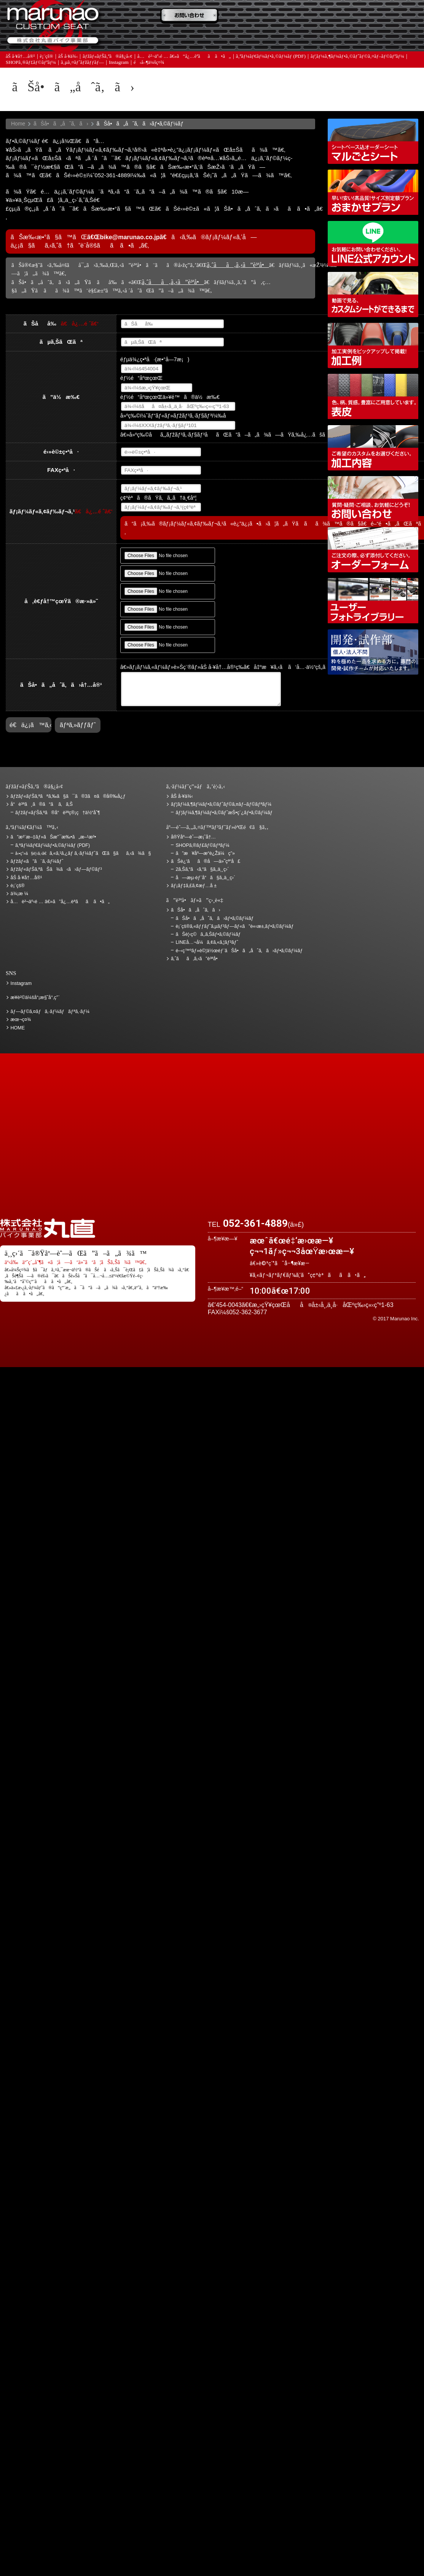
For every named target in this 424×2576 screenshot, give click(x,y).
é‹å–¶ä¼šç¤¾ (149, 64)
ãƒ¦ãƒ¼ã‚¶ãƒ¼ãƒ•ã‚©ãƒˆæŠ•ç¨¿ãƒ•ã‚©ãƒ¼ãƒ (224, 812)
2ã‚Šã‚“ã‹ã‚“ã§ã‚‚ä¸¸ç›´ (202, 869)
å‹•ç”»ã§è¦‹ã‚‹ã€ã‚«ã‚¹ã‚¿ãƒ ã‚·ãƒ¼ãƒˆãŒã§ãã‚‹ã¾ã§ (373, 294)
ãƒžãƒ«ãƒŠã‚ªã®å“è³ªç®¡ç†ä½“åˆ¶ (57, 812)
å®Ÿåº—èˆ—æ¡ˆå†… (321, 38)
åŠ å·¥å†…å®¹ (20, 58)
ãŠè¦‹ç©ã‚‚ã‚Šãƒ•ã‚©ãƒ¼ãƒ (208, 934)
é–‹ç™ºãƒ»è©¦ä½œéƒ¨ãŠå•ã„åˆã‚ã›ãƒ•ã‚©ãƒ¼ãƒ (373, 652)
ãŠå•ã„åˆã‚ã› (386, 38)
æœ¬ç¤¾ (21, 1019)
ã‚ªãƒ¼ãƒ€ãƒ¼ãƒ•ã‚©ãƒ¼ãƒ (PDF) (271, 58)
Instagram (119, 64)
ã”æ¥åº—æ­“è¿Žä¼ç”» (204, 853)
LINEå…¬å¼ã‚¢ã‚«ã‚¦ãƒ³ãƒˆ (373, 243)
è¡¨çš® (46, 58)
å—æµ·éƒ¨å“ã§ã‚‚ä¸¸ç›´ (205, 877)
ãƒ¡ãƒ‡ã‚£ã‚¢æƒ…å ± (256, 38)
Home (18, 123)
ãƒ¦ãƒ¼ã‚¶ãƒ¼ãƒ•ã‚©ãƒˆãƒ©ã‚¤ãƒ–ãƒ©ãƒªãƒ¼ (357, 58)
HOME (18, 1028)
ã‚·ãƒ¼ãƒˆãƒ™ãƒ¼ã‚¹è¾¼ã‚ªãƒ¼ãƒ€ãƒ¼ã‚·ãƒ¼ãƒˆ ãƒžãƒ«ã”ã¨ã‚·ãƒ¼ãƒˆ (373, 141)
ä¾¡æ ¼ (321, 16)
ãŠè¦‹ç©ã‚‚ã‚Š (256, 16)
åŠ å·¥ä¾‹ (68, 58)
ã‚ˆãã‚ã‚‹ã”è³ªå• (191, 38)
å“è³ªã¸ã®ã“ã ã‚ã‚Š (42, 804)
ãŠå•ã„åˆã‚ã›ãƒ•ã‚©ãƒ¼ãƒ (215, 918)
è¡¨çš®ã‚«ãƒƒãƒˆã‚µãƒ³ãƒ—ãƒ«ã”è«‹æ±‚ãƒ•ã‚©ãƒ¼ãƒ (235, 926)
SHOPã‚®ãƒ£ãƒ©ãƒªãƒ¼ (31, 64)
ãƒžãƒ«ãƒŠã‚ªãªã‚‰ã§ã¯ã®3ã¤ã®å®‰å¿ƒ (68, 796)
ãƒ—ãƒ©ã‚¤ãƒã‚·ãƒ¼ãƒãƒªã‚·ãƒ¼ (50, 1011)
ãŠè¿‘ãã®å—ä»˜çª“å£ (386, 16)
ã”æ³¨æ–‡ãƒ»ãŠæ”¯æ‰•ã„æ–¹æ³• (191, 16)
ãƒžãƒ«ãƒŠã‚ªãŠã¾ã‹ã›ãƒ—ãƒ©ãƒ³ (373, 192)
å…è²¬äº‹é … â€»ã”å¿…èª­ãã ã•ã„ (184, 58)
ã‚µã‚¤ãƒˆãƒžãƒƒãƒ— (82, 64)
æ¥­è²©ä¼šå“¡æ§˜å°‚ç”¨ (35, 997)
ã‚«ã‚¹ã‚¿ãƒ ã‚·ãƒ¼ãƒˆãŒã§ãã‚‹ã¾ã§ (83, 853)
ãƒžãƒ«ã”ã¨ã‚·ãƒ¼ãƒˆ (37, 861)
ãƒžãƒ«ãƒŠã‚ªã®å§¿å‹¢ (107, 58)
